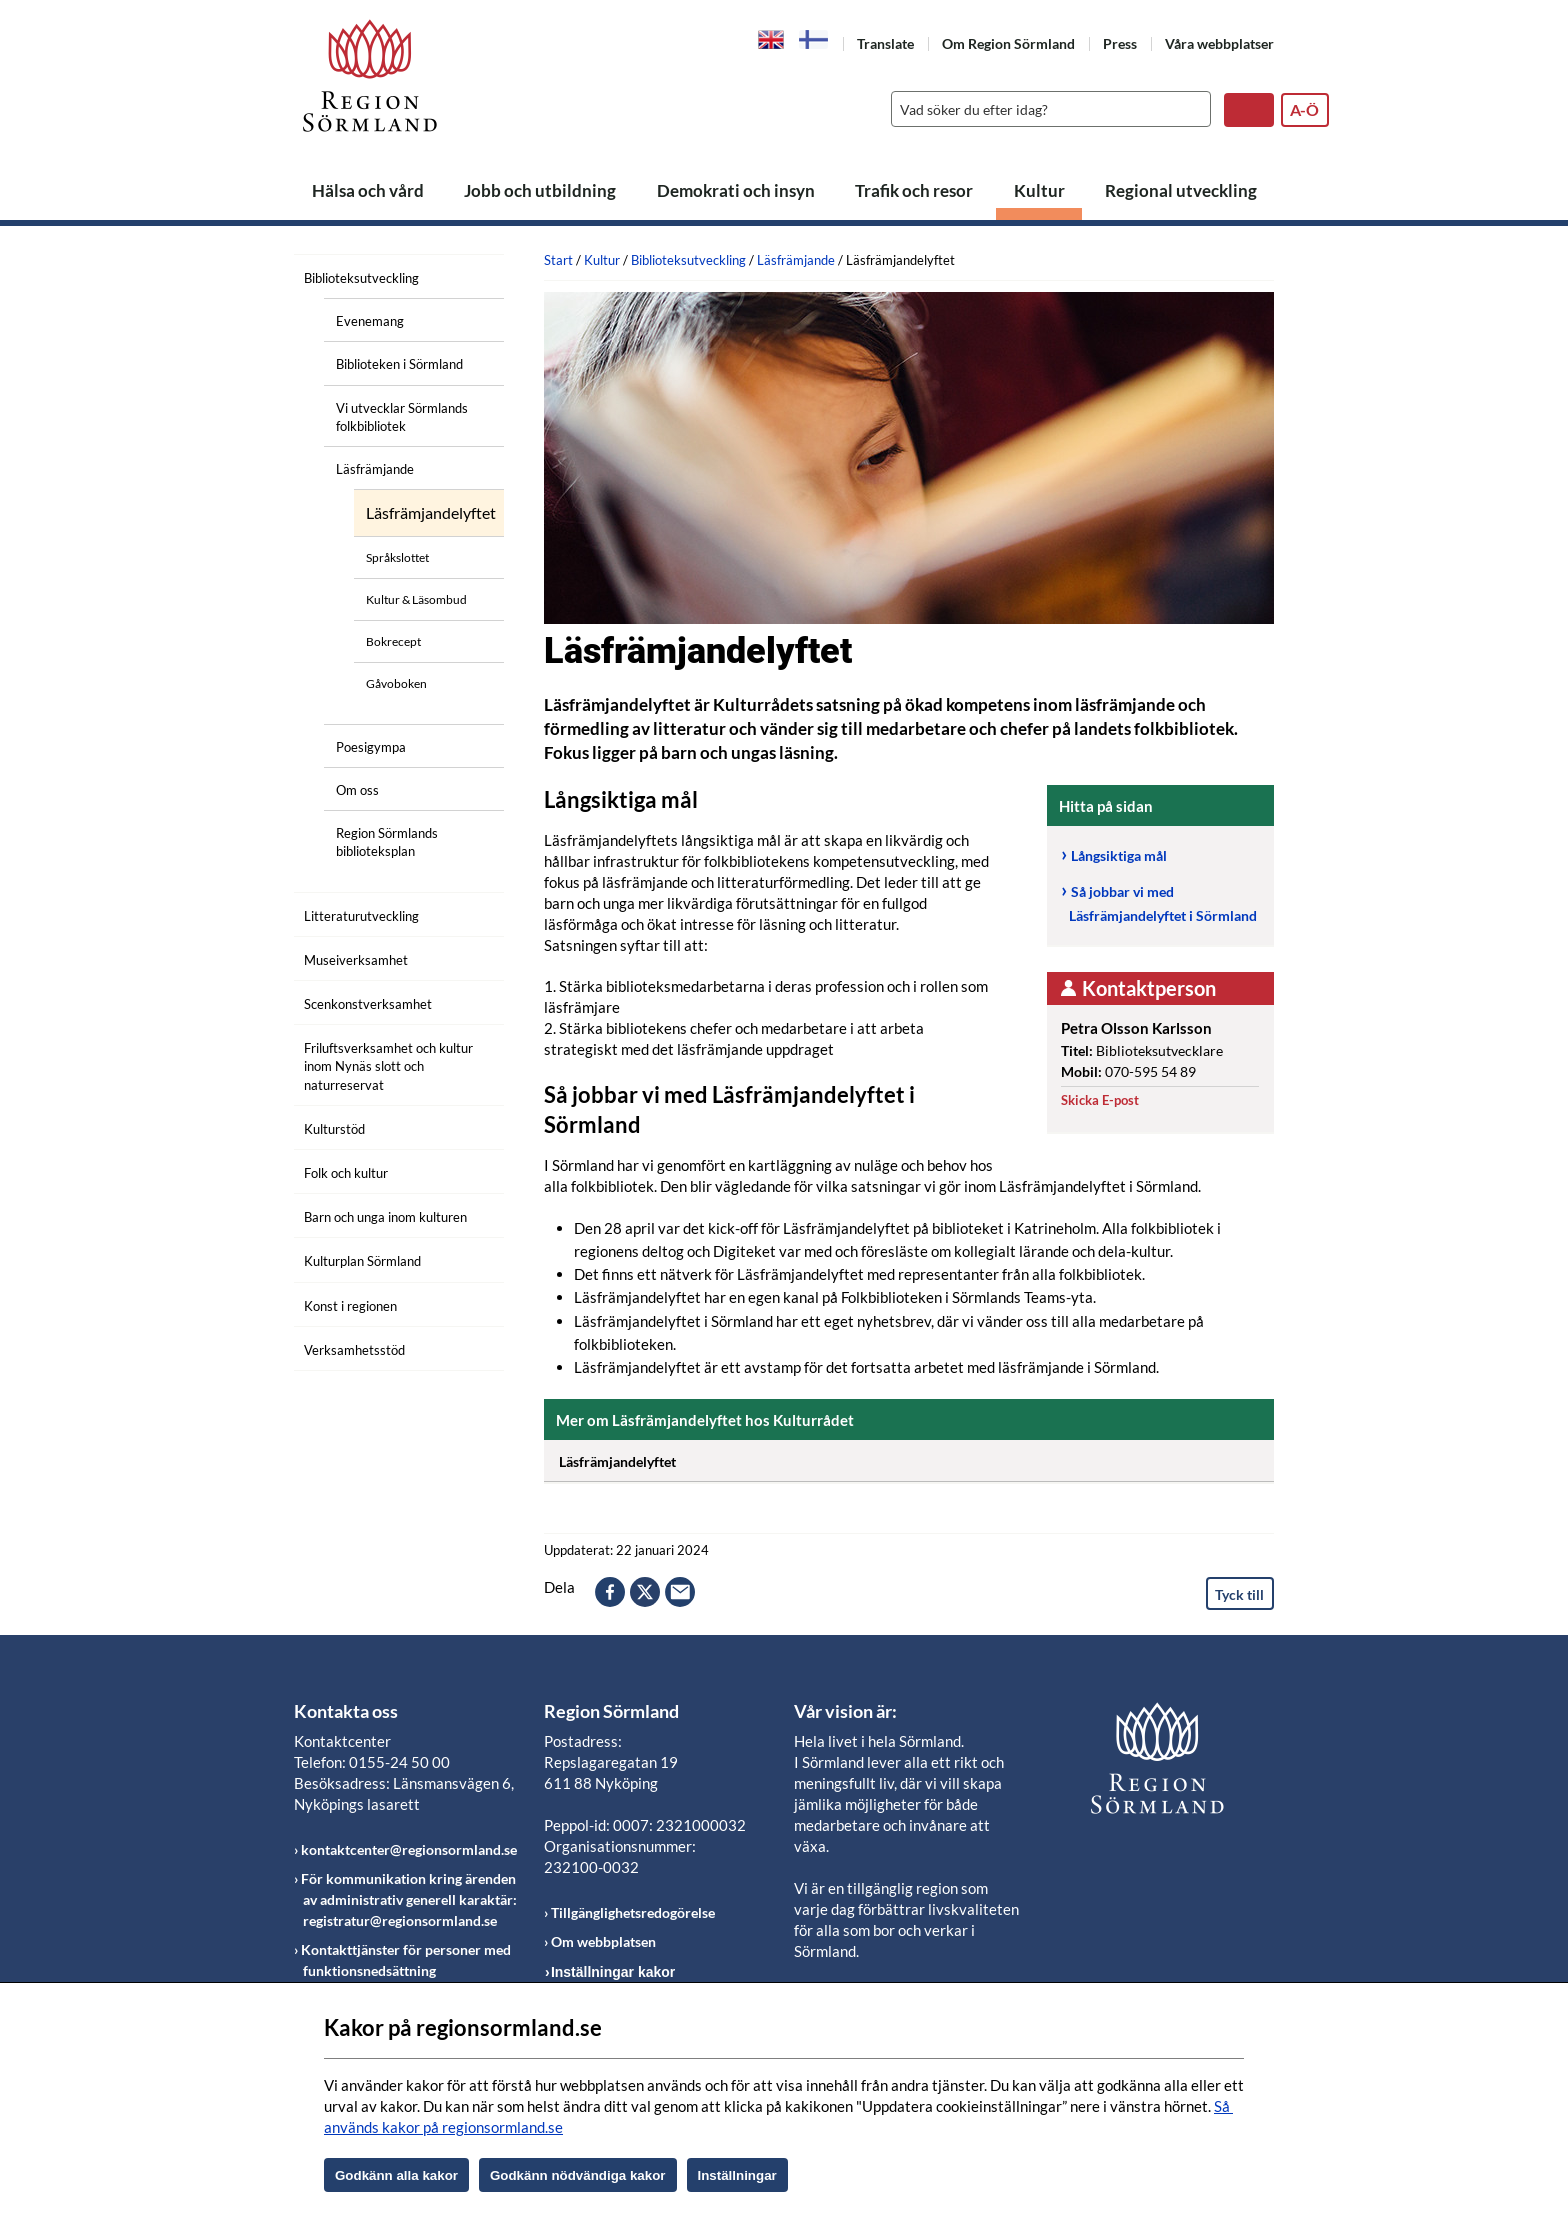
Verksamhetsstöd (354, 1350)
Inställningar (737, 2175)
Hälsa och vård (368, 190)
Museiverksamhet (356, 960)
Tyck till (1239, 1594)
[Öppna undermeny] (474, 275)
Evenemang (370, 321)
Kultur (1039, 190)
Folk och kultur (346, 1173)
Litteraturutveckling (361, 916)
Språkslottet (397, 557)
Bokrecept (393, 641)
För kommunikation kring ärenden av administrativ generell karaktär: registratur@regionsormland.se (409, 1899)
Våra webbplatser (1219, 43)
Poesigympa (371, 747)
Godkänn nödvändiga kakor (578, 2175)
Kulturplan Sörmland (362, 1261)
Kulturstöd (334, 1129)
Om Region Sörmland (1008, 43)
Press (1120, 43)
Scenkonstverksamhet (368, 1004)
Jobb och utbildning (540, 190)
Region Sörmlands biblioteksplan (387, 842)
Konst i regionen (350, 1306)
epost (680, 1592)
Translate (885, 43)
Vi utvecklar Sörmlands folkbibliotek (402, 417)
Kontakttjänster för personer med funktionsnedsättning (406, 1960)
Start (558, 260)
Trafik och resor (914, 190)
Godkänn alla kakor (396, 2175)
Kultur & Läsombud (416, 599)
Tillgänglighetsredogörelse (633, 1912)
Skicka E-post (1100, 1100)
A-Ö (1304, 109)
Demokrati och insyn (736, 190)
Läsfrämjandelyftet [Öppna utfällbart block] (916, 1458)
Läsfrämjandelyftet (431, 513)
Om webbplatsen (603, 1941)
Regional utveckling (1181, 190)
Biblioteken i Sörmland (399, 364)
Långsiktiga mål (1119, 855)
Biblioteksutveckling (361, 278)
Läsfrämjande (375, 469)
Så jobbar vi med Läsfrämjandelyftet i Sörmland (1163, 904)
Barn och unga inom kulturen (385, 1217)
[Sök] (1046, 109)
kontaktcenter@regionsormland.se (409, 1849)
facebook (610, 1592)
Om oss (357, 790)
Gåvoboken (396, 683)
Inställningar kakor (613, 1972)
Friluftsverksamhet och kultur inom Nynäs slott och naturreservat (388, 1066)
